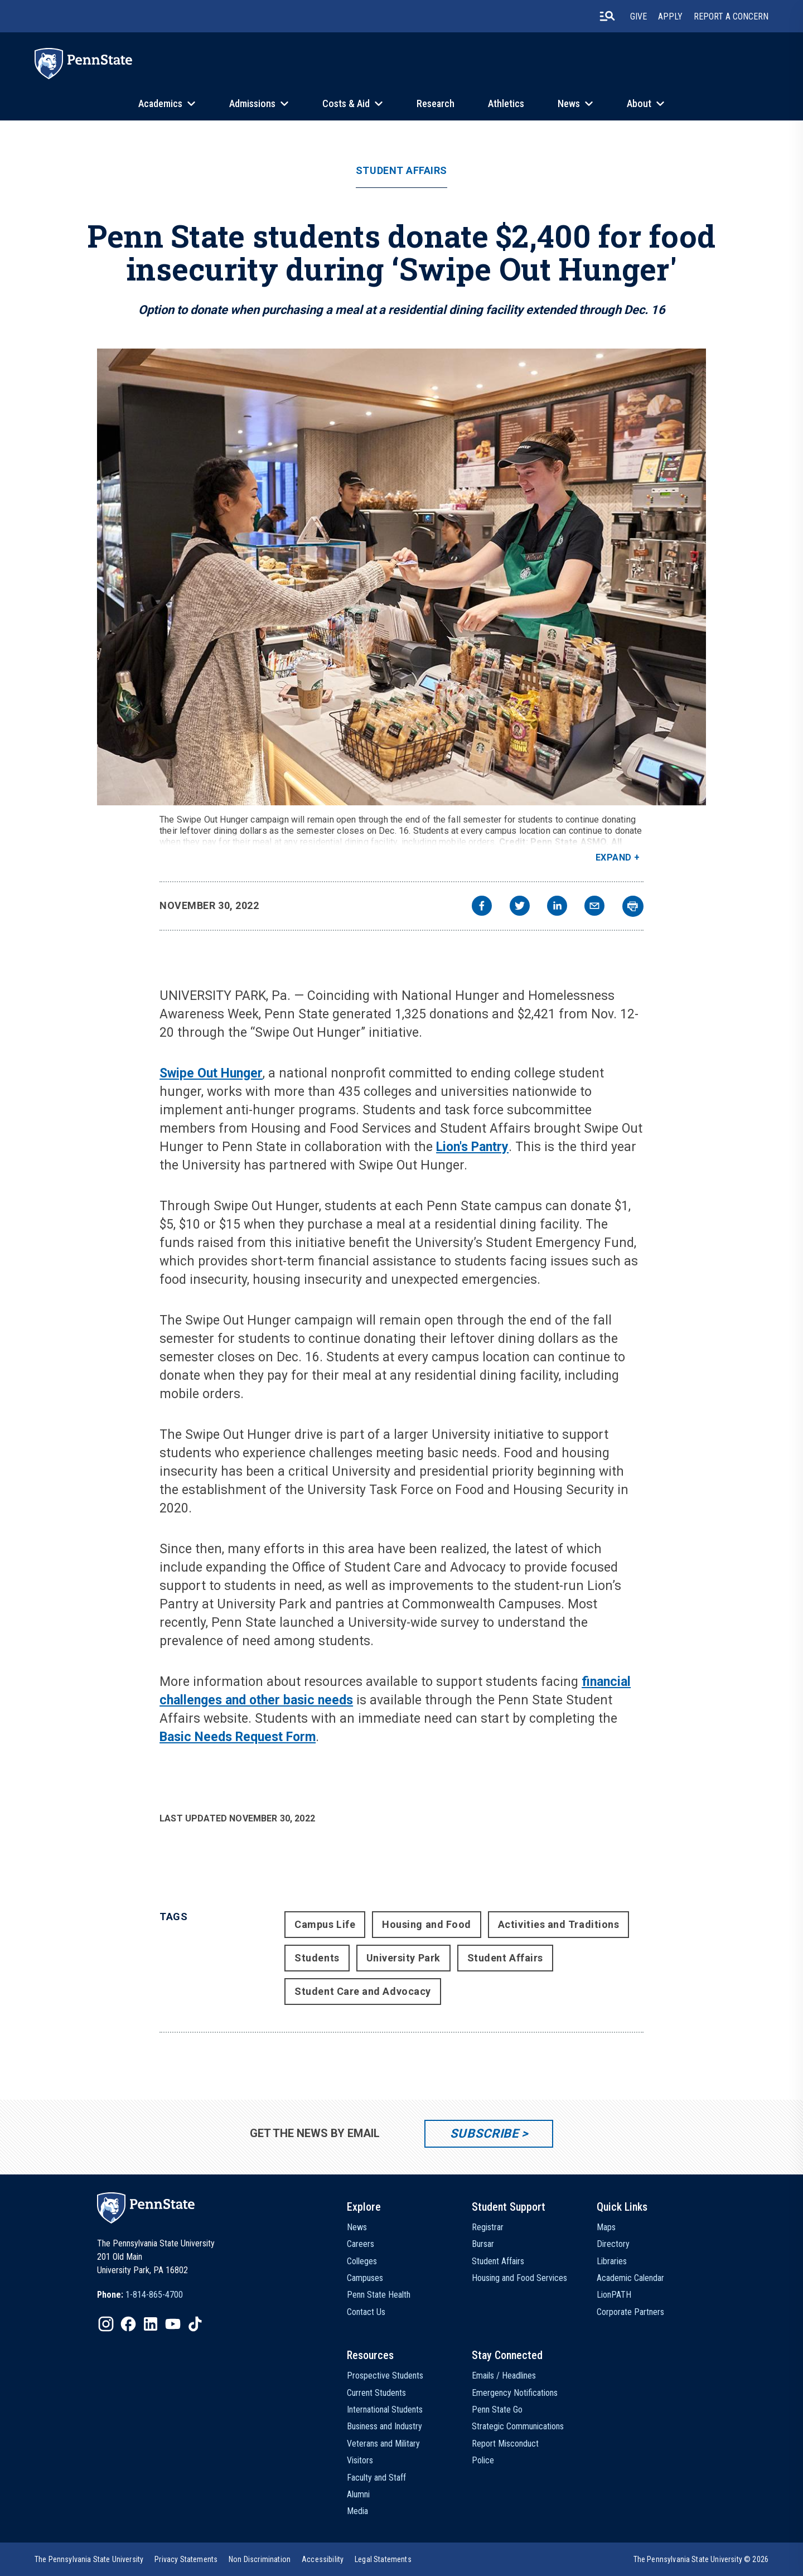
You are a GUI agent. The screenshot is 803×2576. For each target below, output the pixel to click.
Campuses (365, 2278)
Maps (606, 2227)
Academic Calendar (630, 2278)
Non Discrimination (260, 2559)
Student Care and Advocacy (362, 1991)
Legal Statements (383, 2559)
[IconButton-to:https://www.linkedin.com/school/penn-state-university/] (150, 2324)
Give (638, 16)
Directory (613, 2244)
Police (483, 2460)
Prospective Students (385, 2375)
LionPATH (614, 2294)
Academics (160, 103)
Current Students (376, 2392)
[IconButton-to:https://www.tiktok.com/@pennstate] (195, 2324)
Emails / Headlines (504, 2375)
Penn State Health (378, 2294)
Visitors (360, 2460)
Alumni (358, 2494)
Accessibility (323, 2559)
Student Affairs (401, 170)
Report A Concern (731, 16)
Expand (614, 857)
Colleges (362, 2261)
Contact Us (366, 2312)
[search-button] (607, 16)
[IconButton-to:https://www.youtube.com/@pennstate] (173, 2324)
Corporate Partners (630, 2312)
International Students (385, 2409)
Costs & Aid (346, 103)
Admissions (252, 103)
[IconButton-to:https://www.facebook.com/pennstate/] (128, 2324)
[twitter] (520, 907)
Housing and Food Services (519, 2278)
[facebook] (482, 907)
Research (435, 103)
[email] (594, 907)
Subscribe (484, 2133)
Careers (360, 2244)
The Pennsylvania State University (89, 2559)
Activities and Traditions (559, 1924)
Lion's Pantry (472, 1146)
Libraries (612, 2261)
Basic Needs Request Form (237, 1736)
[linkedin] (557, 907)
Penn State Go (497, 2409)
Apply (670, 16)
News (569, 103)
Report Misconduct (505, 2443)
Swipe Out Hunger (211, 1073)
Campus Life (324, 1924)
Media (357, 2511)
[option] (140, 2295)
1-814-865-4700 (154, 2294)
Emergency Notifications (515, 2392)
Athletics (506, 103)
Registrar (488, 2227)
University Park (403, 1958)
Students (316, 1958)
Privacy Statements (185, 2559)
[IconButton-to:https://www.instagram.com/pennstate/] (106, 2324)
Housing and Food (426, 1924)
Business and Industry (384, 2426)
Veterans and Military (383, 2443)
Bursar (483, 2244)
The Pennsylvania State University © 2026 (700, 2559)
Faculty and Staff (376, 2477)
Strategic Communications (518, 2426)
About (639, 103)
